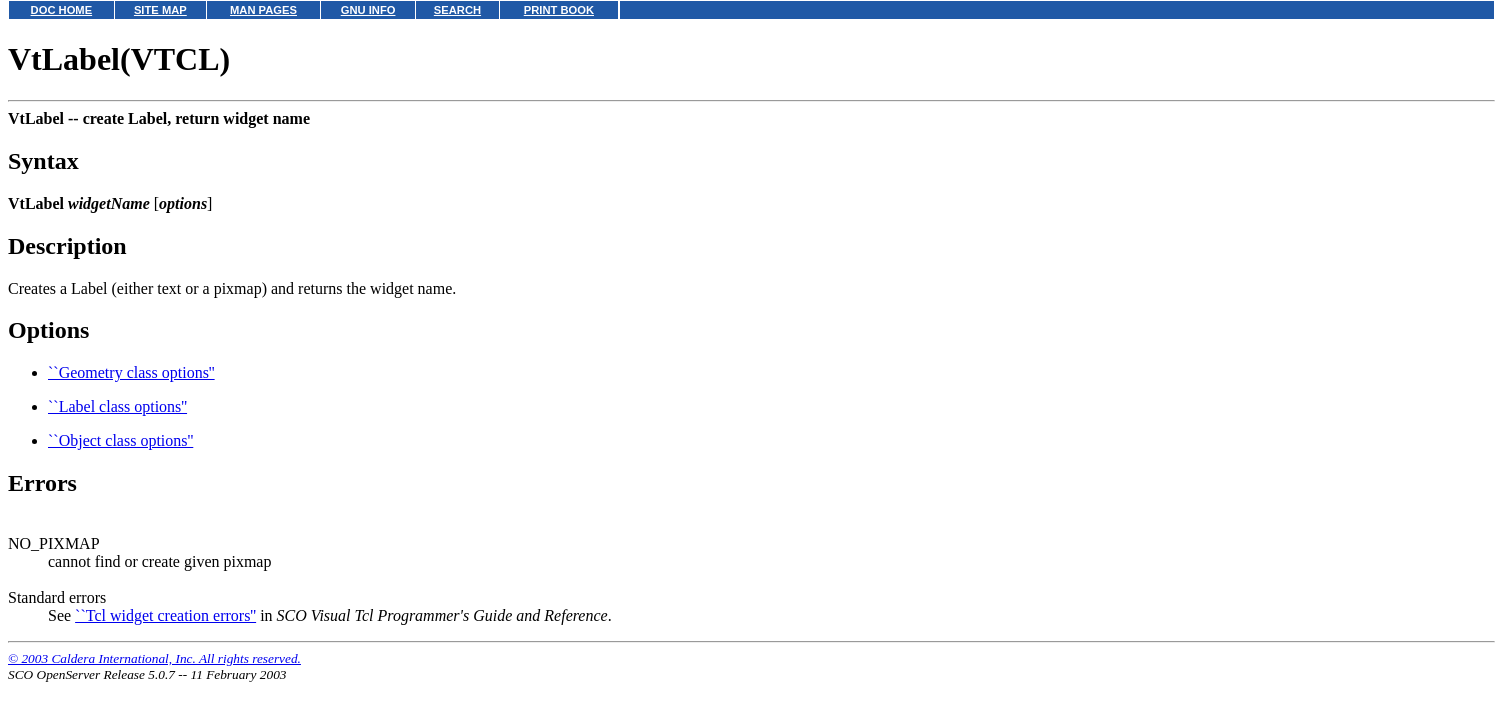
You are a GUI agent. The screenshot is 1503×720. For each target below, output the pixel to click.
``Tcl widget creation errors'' (165, 615)
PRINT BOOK (559, 10)
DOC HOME (62, 10)
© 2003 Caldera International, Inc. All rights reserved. (154, 658)
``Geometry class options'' (131, 372)
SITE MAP (160, 10)
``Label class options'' (117, 406)
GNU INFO (368, 10)
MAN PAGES (263, 10)
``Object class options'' (120, 440)
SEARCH (457, 10)
